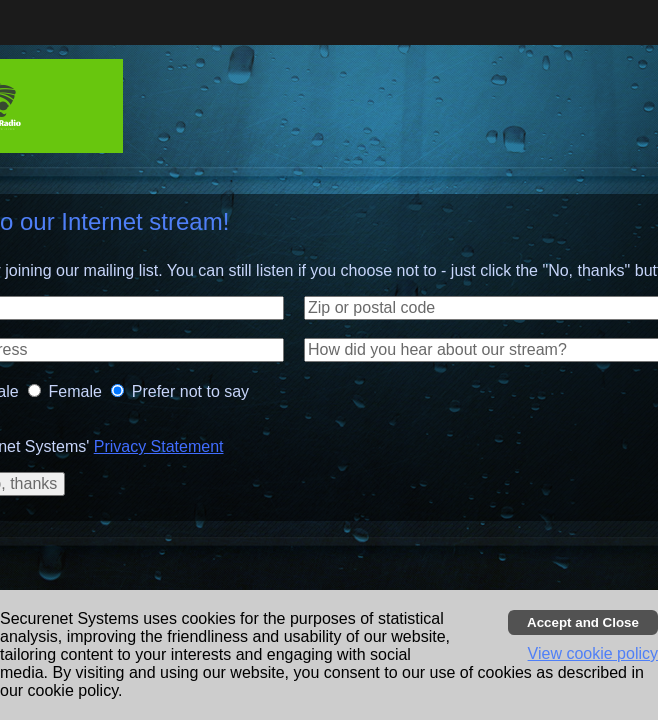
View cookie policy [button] (593, 653)
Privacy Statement (159, 446)
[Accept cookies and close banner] (583, 622)
